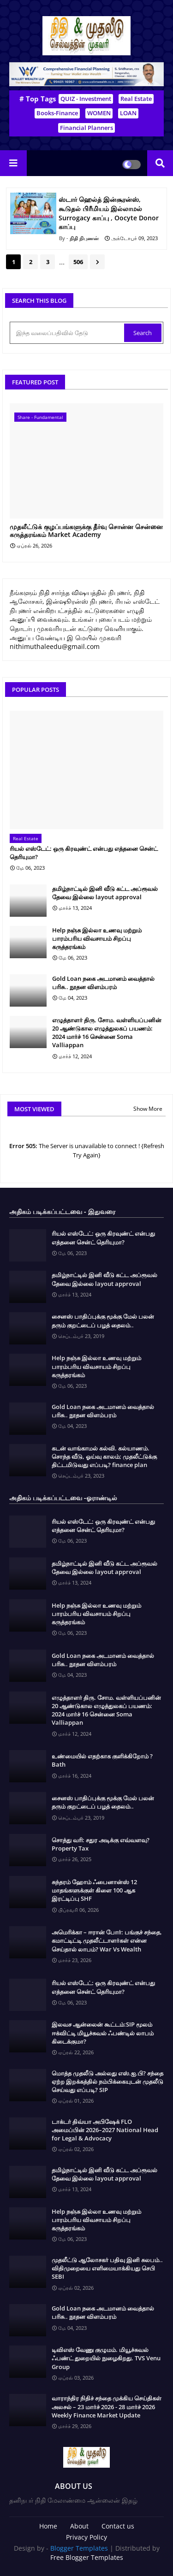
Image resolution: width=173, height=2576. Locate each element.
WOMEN (99, 113)
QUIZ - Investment (85, 98)
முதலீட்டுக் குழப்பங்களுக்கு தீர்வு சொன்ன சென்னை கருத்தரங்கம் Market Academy (86, 531)
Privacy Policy (86, 2537)
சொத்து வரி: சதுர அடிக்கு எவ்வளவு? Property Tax (100, 1844)
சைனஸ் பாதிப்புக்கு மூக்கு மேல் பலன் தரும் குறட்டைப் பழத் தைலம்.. (103, 1320)
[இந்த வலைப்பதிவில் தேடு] (68, 333)
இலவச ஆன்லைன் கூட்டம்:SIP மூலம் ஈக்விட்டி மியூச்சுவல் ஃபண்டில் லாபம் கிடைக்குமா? (103, 2032)
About (79, 2526)
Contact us (117, 2526)
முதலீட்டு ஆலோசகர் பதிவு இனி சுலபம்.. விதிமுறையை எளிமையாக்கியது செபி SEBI (107, 2268)
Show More (147, 1109)
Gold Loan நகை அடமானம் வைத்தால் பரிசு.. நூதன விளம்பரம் (103, 982)
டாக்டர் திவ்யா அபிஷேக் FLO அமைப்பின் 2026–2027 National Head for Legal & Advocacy (105, 2129)
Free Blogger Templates (86, 2557)
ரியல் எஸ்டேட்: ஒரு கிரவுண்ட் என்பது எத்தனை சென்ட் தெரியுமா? (84, 852)
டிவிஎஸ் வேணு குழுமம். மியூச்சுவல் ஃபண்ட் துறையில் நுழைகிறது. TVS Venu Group (106, 2358)
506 (78, 262)
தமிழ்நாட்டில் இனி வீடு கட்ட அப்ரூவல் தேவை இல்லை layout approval (105, 892)
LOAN (128, 113)
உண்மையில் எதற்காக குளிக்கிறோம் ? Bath (102, 1760)
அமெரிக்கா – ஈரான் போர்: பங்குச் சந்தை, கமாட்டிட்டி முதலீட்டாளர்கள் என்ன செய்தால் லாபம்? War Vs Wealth (107, 1940)
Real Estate (136, 98)
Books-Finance (57, 113)
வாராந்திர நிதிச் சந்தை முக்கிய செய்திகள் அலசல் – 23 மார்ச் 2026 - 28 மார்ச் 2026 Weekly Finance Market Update (106, 2406)
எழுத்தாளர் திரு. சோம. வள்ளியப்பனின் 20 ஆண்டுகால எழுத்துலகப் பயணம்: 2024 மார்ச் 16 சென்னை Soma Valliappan (106, 1032)
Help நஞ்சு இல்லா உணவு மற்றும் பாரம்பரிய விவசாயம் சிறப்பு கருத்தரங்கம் (97, 938)
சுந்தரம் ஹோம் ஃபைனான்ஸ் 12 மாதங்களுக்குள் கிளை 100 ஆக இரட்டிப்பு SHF (94, 1890)
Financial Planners (86, 128)
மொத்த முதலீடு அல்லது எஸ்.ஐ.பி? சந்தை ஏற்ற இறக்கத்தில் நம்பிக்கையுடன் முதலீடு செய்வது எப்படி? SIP (107, 2081)
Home (48, 2526)
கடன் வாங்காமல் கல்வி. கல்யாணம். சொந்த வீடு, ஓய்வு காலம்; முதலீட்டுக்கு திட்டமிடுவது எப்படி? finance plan (104, 1456)
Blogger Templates (79, 2548)
